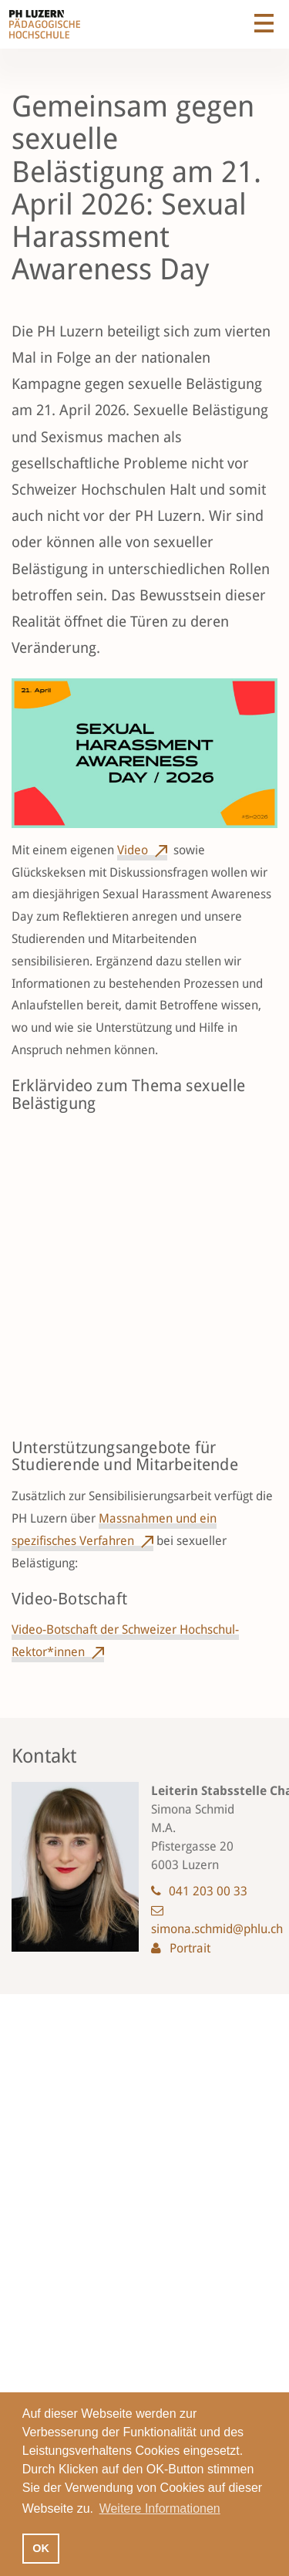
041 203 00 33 (208, 1891)
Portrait (190, 1948)
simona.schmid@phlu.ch (217, 1929)
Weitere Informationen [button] (159, 2508)
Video (132, 850)
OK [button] (40, 2548)
